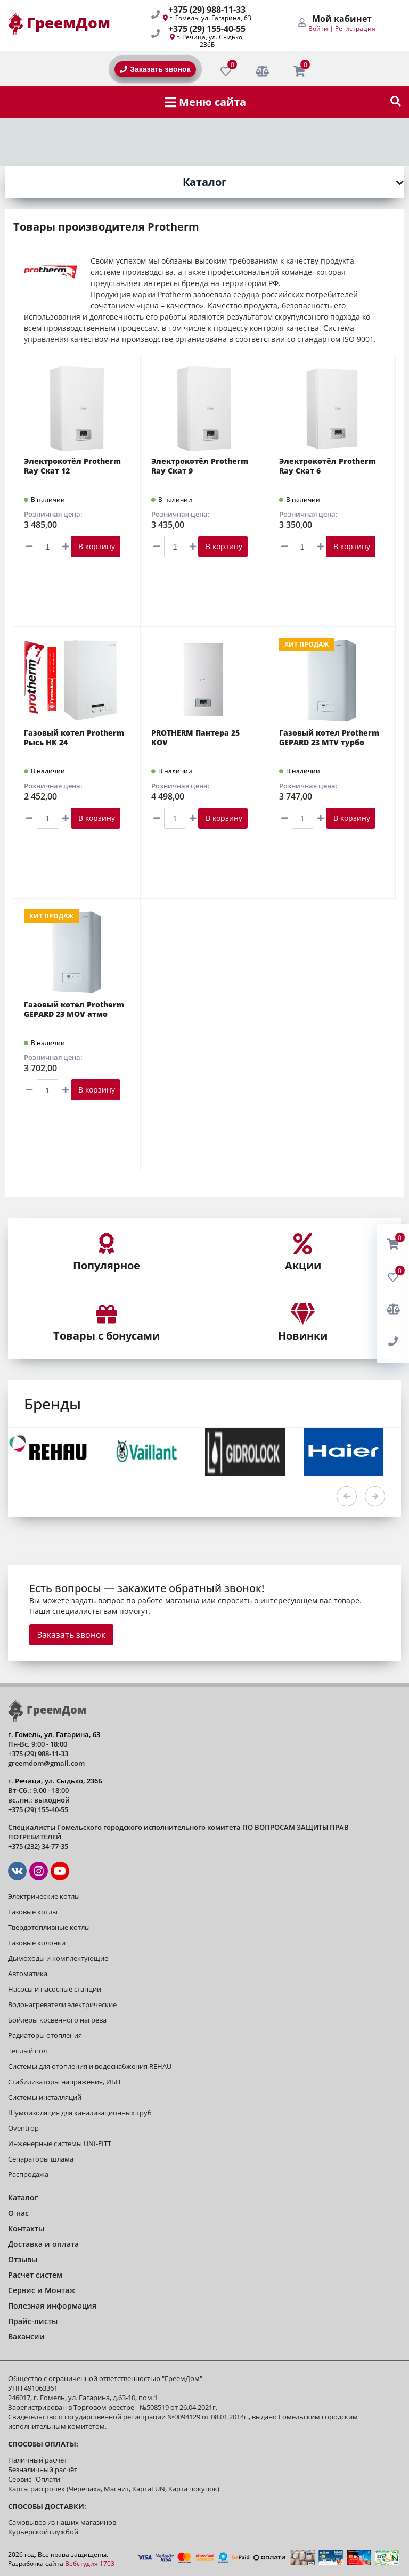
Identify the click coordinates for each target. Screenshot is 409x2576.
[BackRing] (393, 1342)
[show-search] (395, 102)
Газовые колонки (37, 1942)
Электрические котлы (44, 1896)
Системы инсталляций (44, 2097)
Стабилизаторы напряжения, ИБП (64, 2081)
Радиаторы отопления (45, 2035)
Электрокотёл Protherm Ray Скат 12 (72, 466)
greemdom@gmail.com (46, 1763)
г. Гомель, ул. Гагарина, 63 (210, 17)
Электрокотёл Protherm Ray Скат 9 (199, 466)
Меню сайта (205, 102)
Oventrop (23, 2128)
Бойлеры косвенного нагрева (57, 2020)
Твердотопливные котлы (49, 1927)
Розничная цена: (53, 514)
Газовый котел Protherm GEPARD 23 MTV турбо (329, 737)
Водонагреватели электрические (62, 2004)
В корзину (95, 546)
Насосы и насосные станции (54, 1989)
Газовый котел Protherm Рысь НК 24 (74, 737)
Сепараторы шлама (40, 2159)
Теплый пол (27, 2051)
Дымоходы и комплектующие (58, 1958)
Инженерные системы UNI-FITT (59, 2143)
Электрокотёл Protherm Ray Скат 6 (327, 466)
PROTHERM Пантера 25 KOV (195, 737)
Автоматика (27, 1973)
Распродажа (28, 2174)
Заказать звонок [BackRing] (155, 69)
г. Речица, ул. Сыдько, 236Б (210, 40)
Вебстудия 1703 (89, 2563)
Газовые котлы (33, 1912)
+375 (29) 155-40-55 (207, 29)
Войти (318, 28)
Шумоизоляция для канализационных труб (80, 2112)
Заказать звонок (71, 1635)
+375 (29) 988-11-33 (207, 9)
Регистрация (355, 28)
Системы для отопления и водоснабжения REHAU (89, 2066)
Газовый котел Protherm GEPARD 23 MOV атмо (74, 1009)
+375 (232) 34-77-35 (38, 1846)
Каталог (205, 182)
